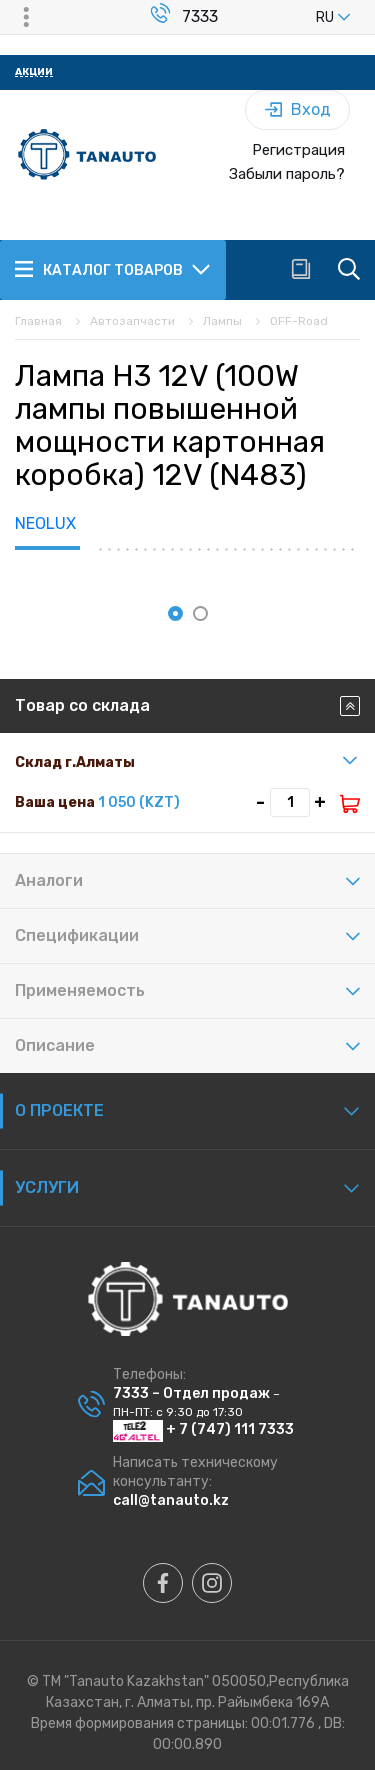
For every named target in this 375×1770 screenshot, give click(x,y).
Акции (34, 72)
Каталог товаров (113, 269)
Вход (298, 109)
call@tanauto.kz (171, 1500)
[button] (175, 613)
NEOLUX (45, 523)
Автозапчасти (132, 321)
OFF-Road (299, 321)
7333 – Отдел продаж (191, 1393)
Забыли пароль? (287, 174)
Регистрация (298, 150)
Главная (38, 321)
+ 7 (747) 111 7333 (203, 1429)
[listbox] (300, 17)
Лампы (222, 321)
